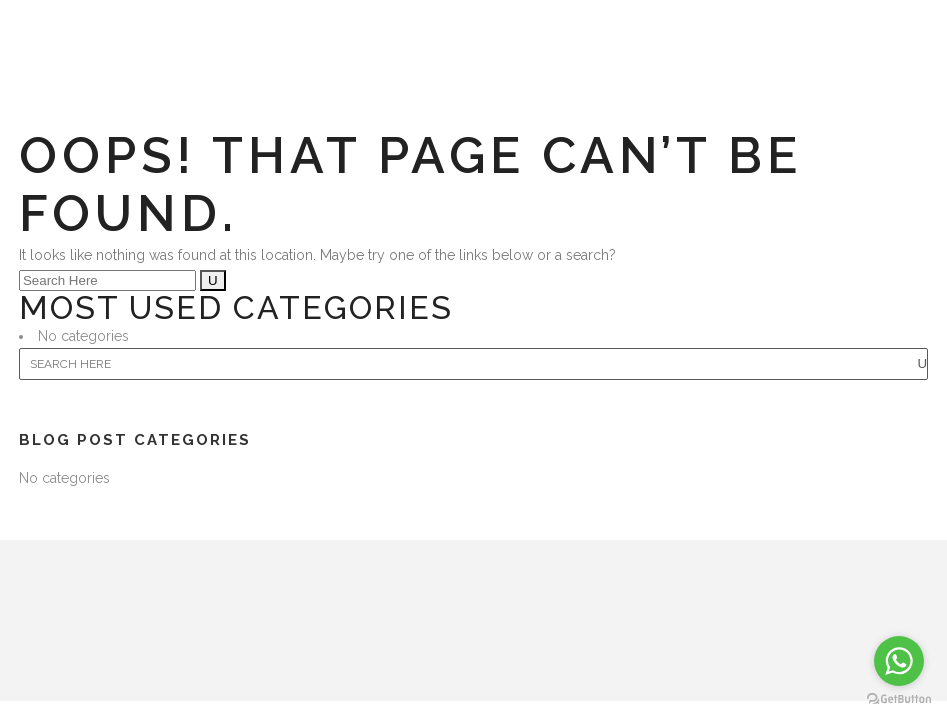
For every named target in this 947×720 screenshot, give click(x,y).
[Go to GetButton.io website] (899, 699)
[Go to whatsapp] (899, 661)
